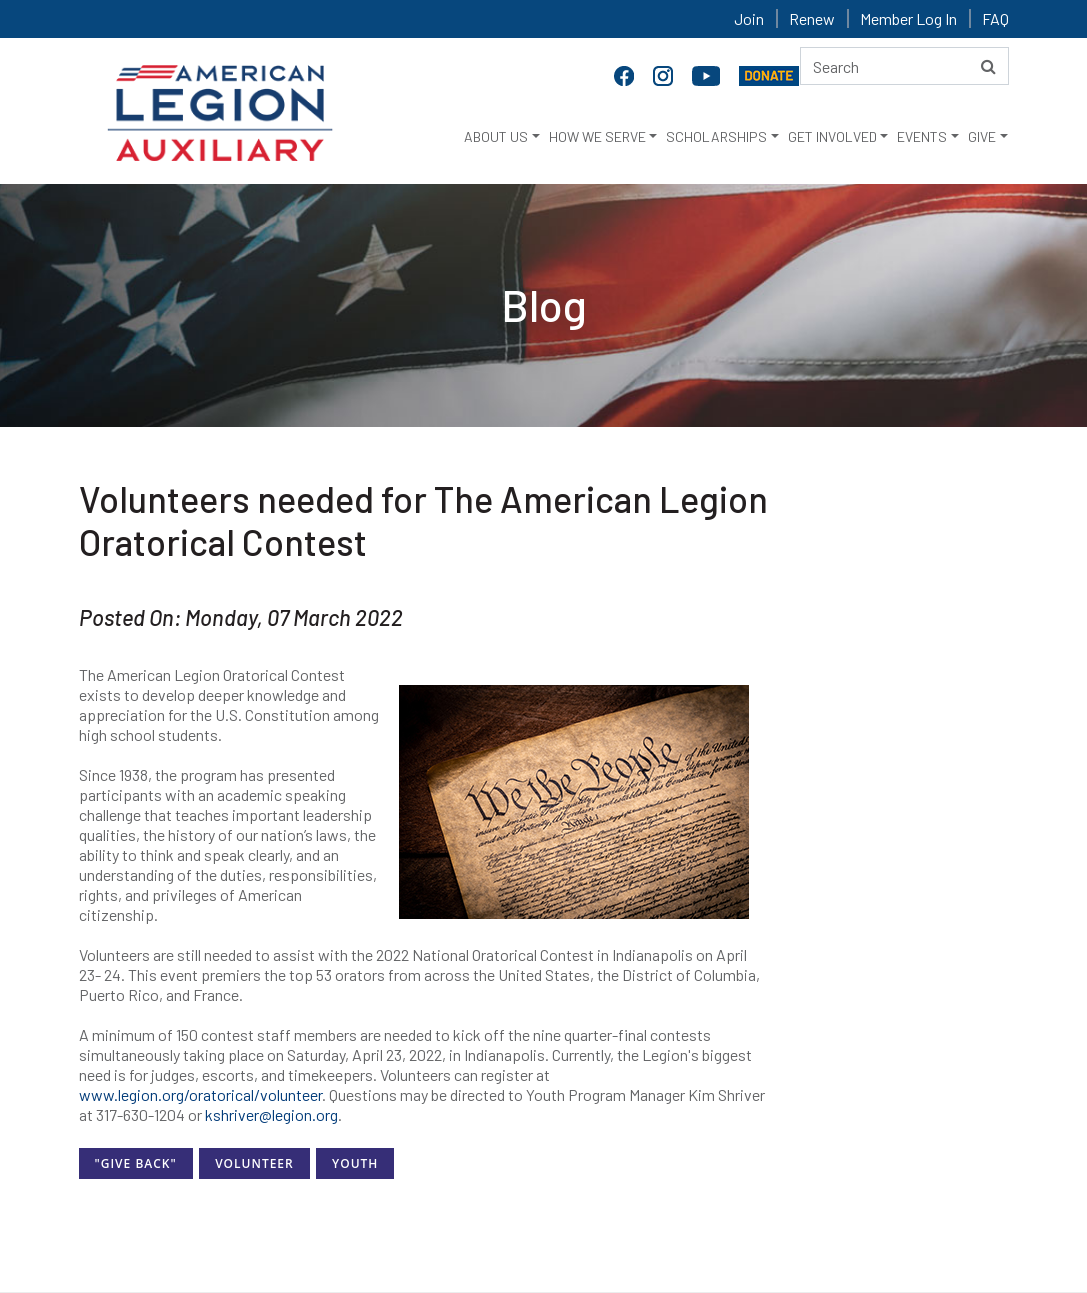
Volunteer (254, 1163)
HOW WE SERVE (597, 136)
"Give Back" (136, 1163)
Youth (355, 1163)
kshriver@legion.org (271, 1114)
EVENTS (922, 136)
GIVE (982, 136)
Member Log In (908, 18)
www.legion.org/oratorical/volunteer (200, 1094)
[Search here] (904, 66)
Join (749, 18)
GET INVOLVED (832, 136)
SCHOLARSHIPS (716, 136)
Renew (812, 18)
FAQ (995, 18)
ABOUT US (496, 136)
